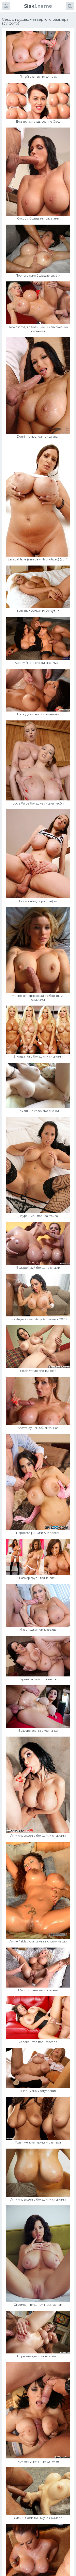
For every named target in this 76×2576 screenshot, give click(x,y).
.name (38, 6)
